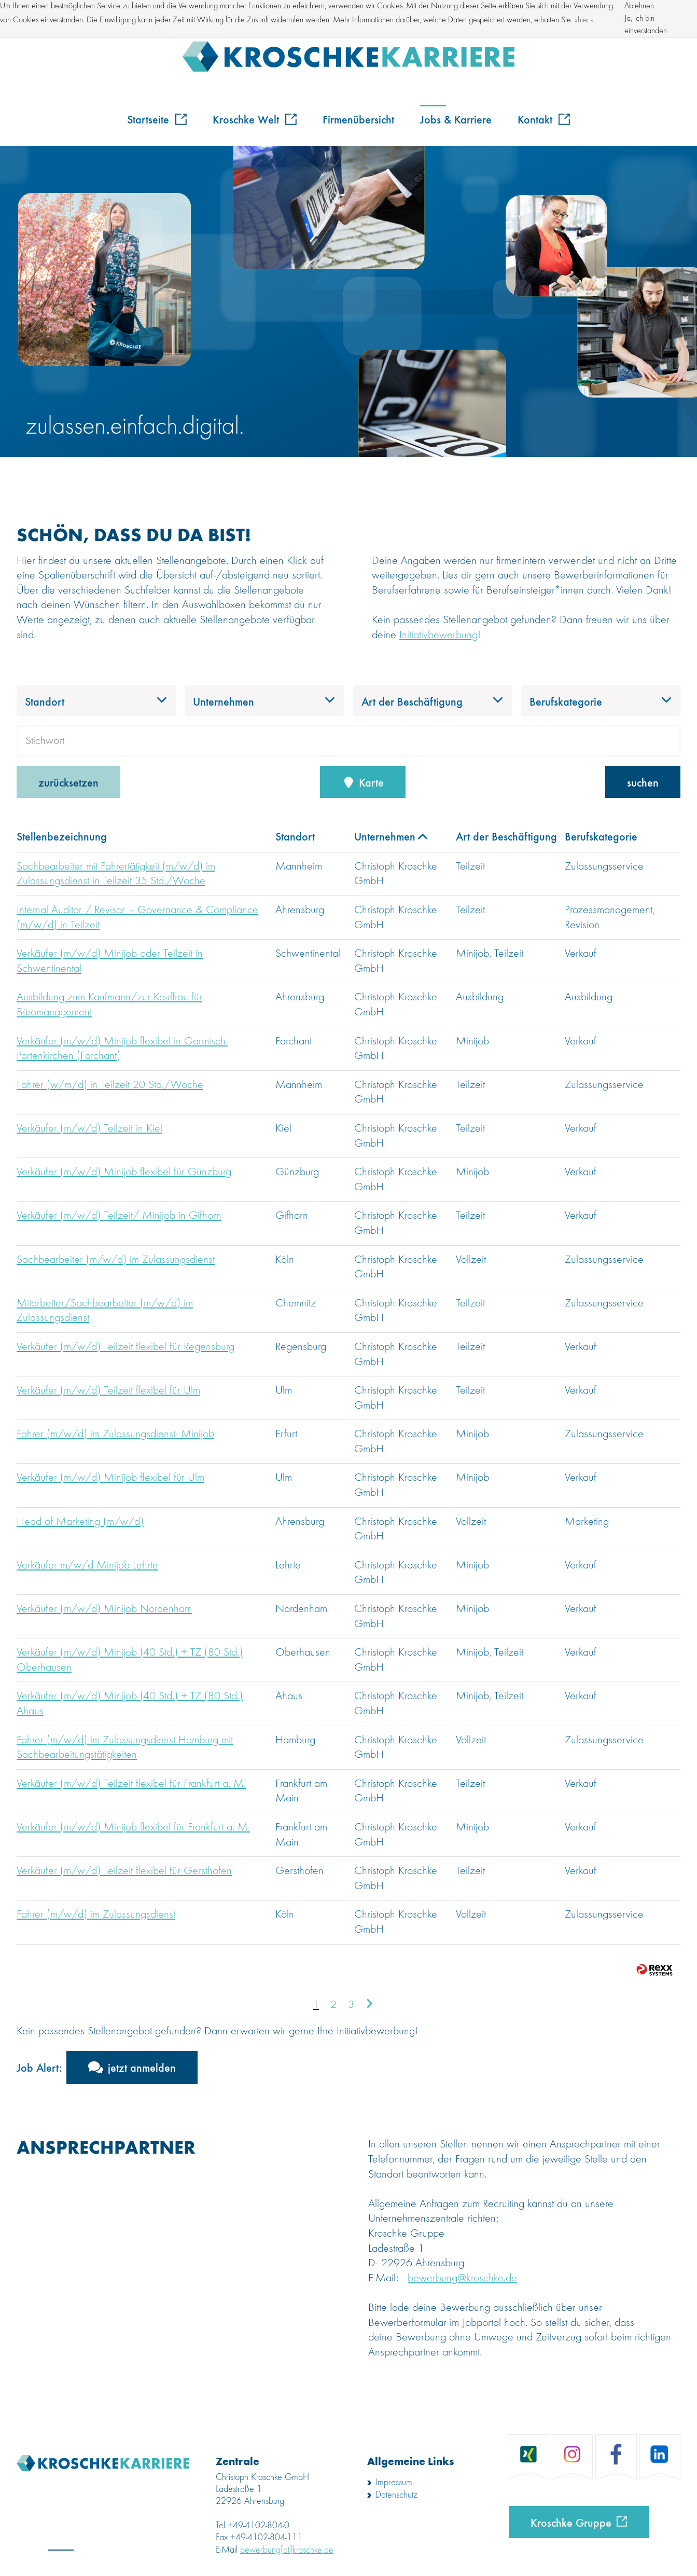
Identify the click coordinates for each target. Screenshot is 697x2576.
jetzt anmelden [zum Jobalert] (142, 2067)
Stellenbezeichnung (62, 836)
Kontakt (544, 119)
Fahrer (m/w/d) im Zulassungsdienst (96, 1914)
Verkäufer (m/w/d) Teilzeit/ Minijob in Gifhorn (119, 1215)
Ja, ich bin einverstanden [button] (645, 25)
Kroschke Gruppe (571, 2522)
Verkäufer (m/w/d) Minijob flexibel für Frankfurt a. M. (133, 1827)
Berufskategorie (601, 836)
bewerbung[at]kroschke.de (286, 2550)
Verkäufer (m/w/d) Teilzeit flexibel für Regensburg (125, 1347)
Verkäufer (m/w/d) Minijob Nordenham (104, 1609)
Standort (295, 836)
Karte (363, 782)
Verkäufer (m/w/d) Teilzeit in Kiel (89, 1128)
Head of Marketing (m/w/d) (80, 1521)
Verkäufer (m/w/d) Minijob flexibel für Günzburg (124, 1172)
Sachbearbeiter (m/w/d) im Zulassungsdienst (116, 1259)
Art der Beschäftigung (506, 836)
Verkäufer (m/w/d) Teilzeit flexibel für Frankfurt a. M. (131, 1783)
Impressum (393, 2482)
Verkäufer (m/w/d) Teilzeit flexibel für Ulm (108, 1390)
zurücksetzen (68, 782)
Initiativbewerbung (438, 635)
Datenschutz (396, 2495)
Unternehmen (390, 836)
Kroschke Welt (255, 119)
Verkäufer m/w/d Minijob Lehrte (87, 1565)
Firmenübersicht (358, 119)
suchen (643, 782)
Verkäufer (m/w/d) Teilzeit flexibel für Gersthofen (124, 1871)
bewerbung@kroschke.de (462, 2278)
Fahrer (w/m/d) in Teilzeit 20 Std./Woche (110, 1085)
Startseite (157, 119)
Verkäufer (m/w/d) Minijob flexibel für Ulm (110, 1477)
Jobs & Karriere (456, 119)
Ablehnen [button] (639, 6)
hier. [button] (584, 20)
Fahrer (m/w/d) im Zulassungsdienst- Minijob (115, 1434)
